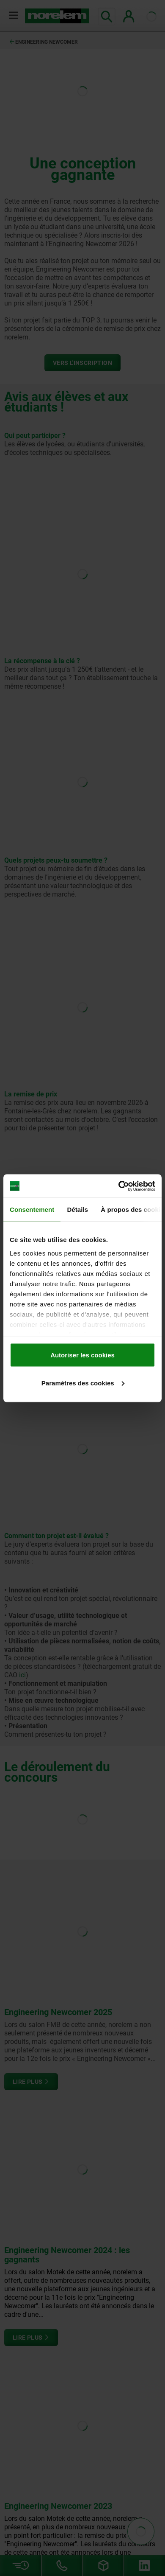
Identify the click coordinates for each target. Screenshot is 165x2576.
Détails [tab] (77, 1209)
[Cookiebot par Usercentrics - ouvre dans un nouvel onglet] (118, 1185)
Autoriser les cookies (82, 1355)
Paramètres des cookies (82, 1382)
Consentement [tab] (32, 1209)
